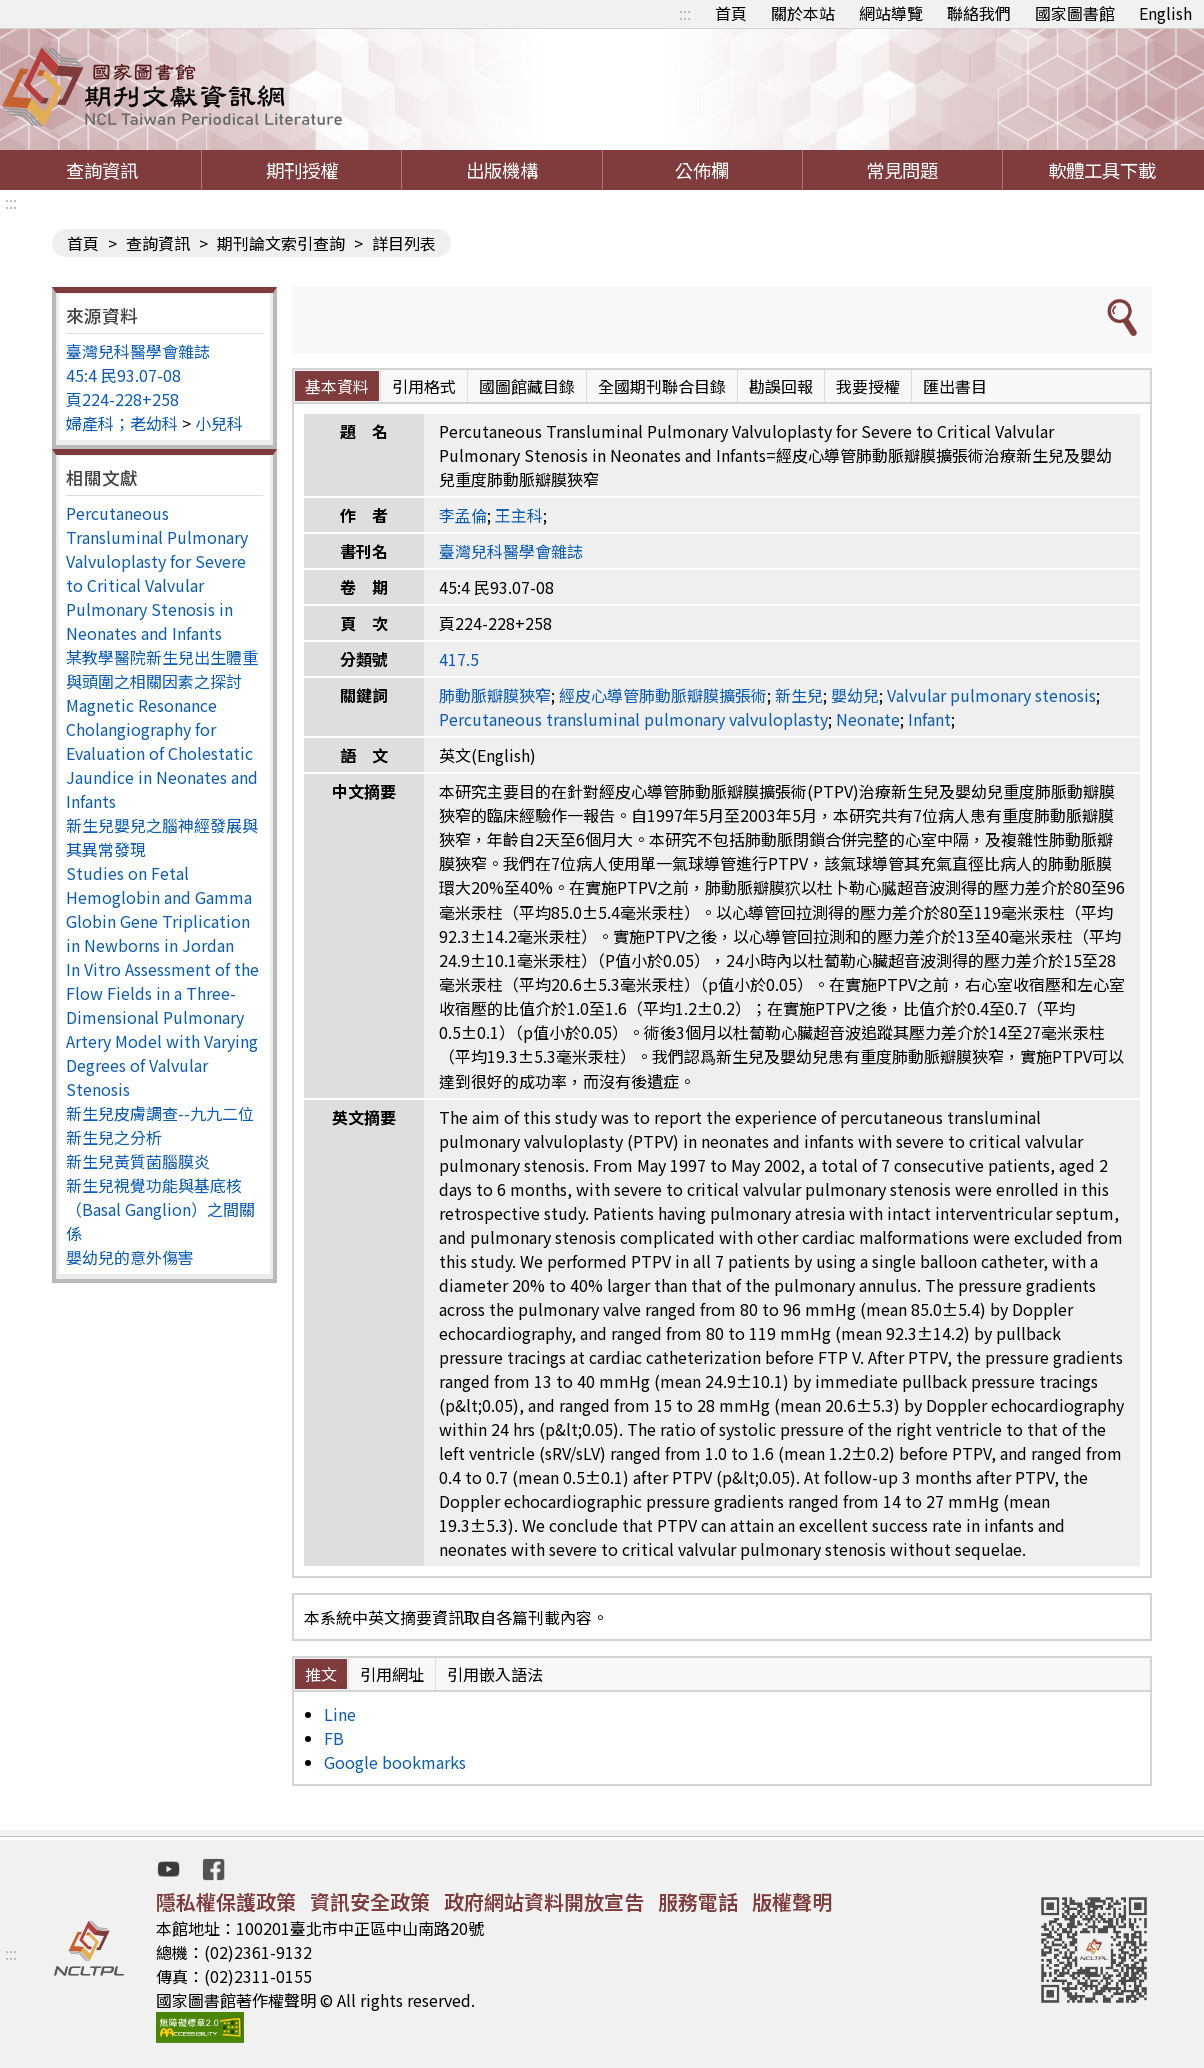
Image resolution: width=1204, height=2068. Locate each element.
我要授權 (868, 386)
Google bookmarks (395, 1762)
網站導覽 (891, 13)
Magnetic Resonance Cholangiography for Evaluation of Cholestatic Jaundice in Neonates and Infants (162, 753)
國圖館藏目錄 (527, 386)
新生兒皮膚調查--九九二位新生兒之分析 (160, 1125)
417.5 (459, 659)
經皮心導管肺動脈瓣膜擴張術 (663, 695)
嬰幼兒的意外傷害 (130, 1257)
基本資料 (337, 386)
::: (685, 13)
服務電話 (698, 1901)
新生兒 (799, 695)
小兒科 (219, 423)
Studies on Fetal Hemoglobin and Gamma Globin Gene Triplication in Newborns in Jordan (159, 909)
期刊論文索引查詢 (281, 243)
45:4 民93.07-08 (123, 375)
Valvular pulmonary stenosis (991, 695)
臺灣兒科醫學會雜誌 (138, 351)
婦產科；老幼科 (122, 423)
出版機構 (502, 170)
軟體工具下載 (1102, 170)
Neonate (868, 719)
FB (334, 1738)
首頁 (731, 13)
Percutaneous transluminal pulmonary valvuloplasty (633, 719)
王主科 (519, 515)
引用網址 (392, 1674)
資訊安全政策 (370, 1901)
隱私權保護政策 (226, 1901)
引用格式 (424, 386)
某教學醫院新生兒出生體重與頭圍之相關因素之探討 (162, 669)
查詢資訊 (102, 170)
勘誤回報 (781, 386)
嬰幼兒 (855, 695)
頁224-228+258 (122, 399)
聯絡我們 (979, 13)
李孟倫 (463, 515)
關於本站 (803, 13)
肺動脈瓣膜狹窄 (495, 695)
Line (340, 1714)
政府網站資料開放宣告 (544, 1901)
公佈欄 (702, 170)
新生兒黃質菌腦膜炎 (138, 1161)
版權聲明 (792, 1901)
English (1165, 13)
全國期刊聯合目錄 (662, 386)
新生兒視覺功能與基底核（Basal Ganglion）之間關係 (160, 1209)
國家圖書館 (1075, 13)
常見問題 (902, 170)
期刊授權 (302, 170)
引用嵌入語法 (495, 1674)
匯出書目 (955, 386)
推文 (321, 1674)
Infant (929, 719)
